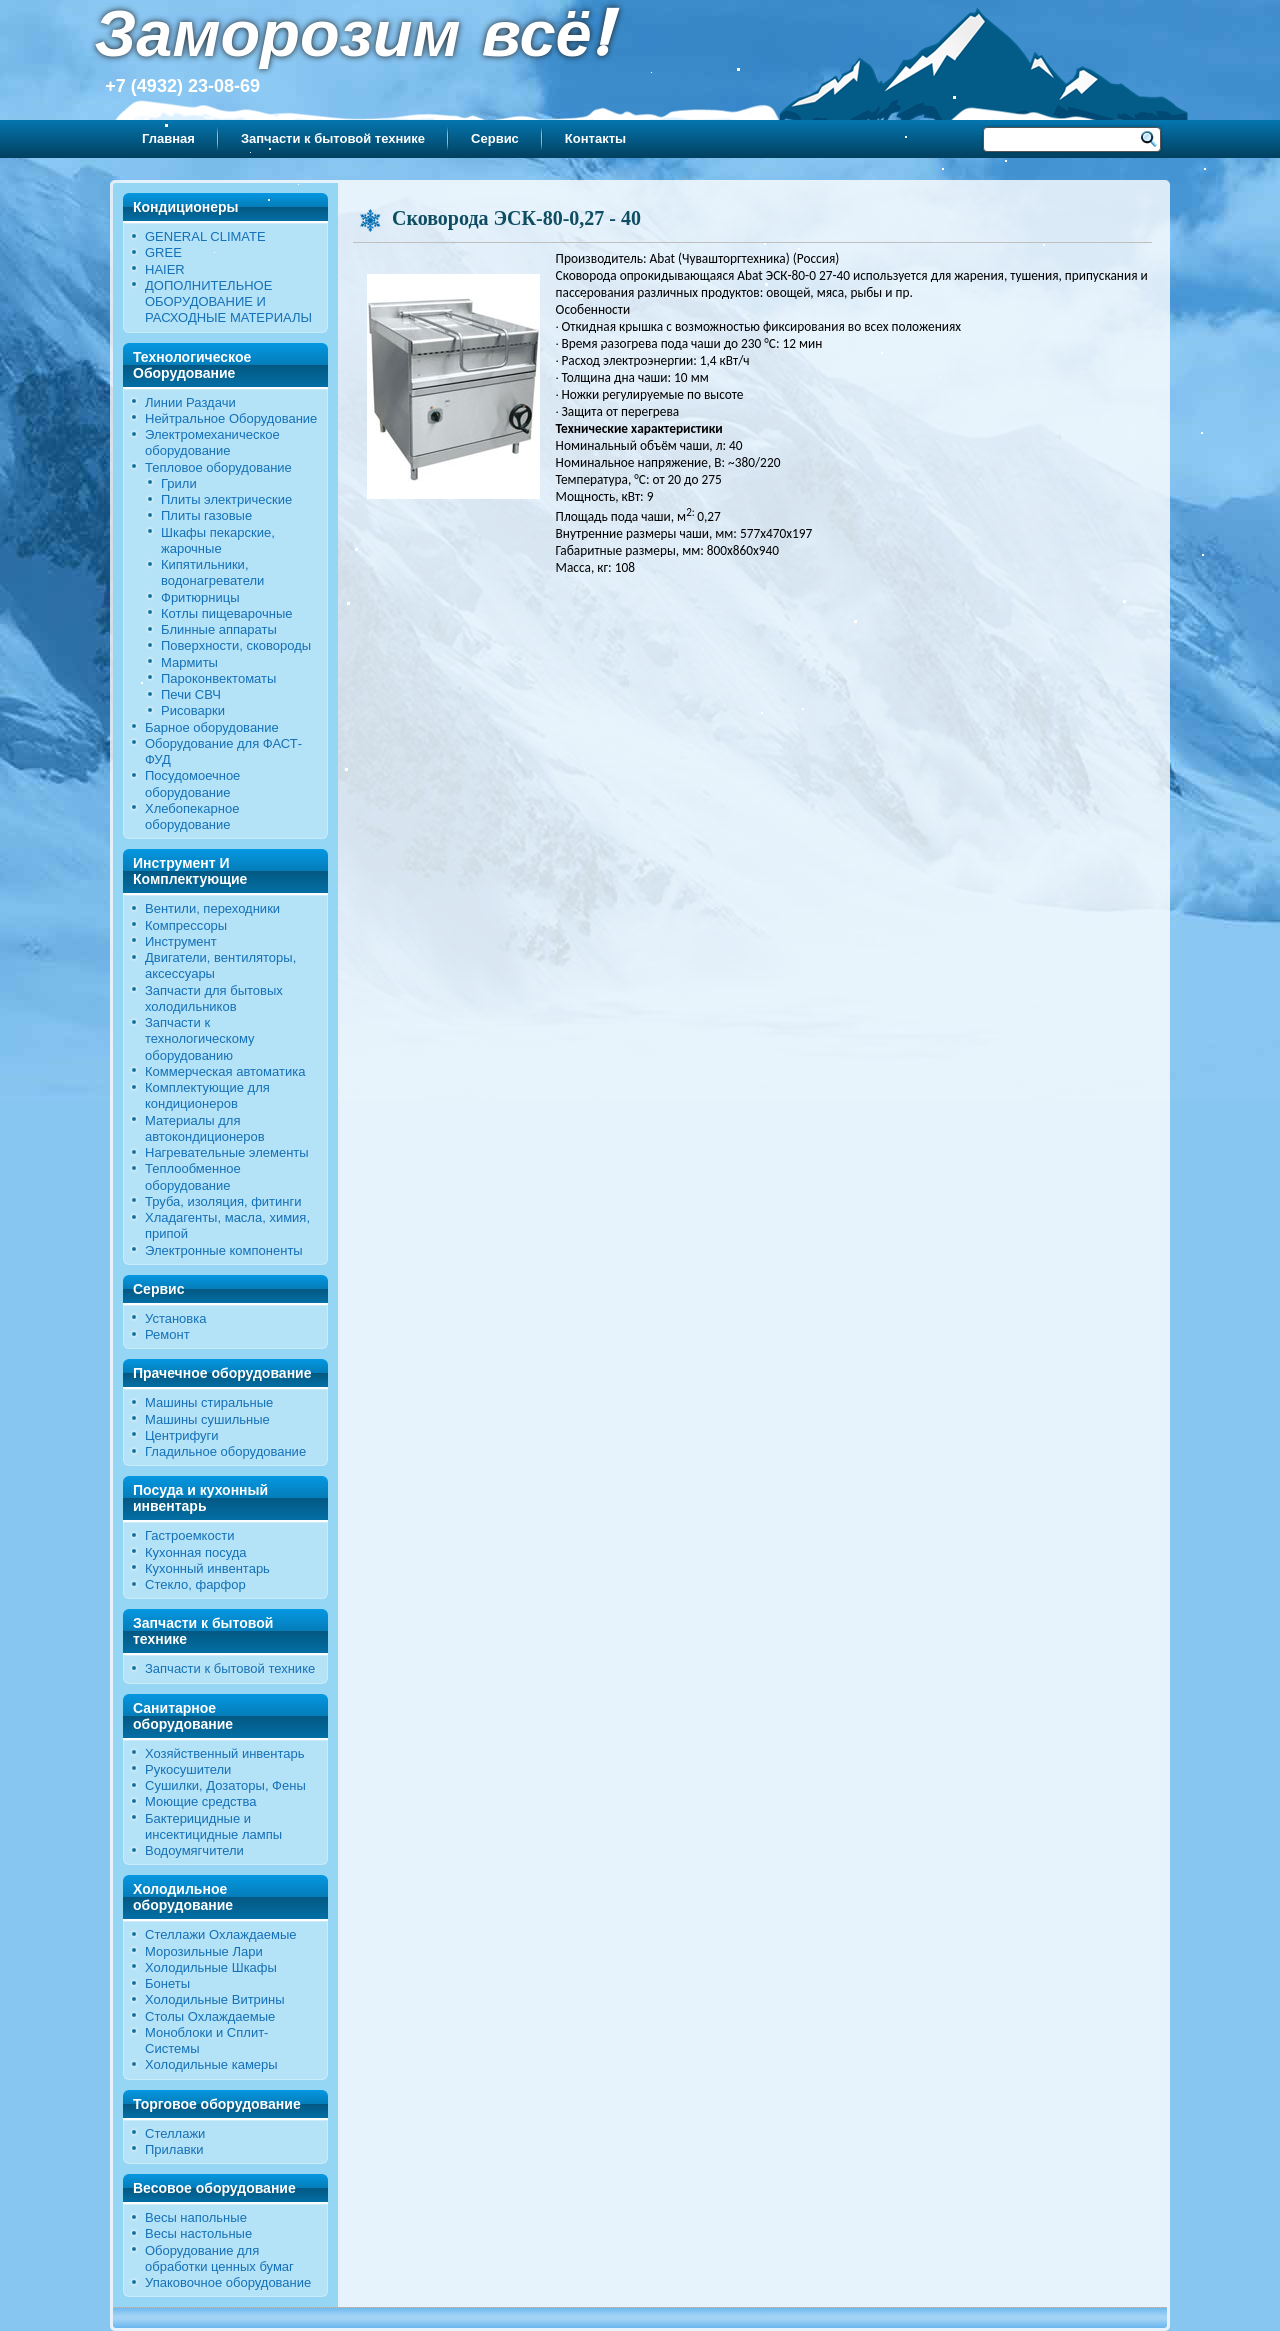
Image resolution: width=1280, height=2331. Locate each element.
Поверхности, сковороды (236, 645)
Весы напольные (196, 2217)
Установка (175, 1318)
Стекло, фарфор (195, 1584)
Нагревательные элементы (227, 1152)
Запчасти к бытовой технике (333, 138)
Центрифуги (182, 1435)
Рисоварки (193, 710)
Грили (179, 483)
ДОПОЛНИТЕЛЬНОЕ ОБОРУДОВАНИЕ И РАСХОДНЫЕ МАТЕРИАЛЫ (228, 302)
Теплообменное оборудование (193, 1176)
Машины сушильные (207, 1419)
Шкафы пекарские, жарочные (218, 540)
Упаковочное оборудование (228, 2282)
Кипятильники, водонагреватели (212, 572)
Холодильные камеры (211, 2064)
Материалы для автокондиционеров (205, 1128)
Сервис (495, 138)
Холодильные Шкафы (211, 1967)
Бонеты (167, 1983)
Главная (168, 138)
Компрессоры (186, 925)
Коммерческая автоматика (225, 1071)
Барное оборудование (212, 727)
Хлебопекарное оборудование (192, 816)
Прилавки (174, 2149)
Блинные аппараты (219, 629)
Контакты (595, 138)
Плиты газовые (206, 515)
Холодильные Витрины (215, 1999)
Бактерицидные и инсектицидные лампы (213, 1826)
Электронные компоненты (224, 1250)
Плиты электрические (226, 499)
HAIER (165, 269)
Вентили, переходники (212, 908)
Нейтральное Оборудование (231, 418)
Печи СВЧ (191, 694)
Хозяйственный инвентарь (225, 1753)
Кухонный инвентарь (207, 1568)
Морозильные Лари (204, 1951)
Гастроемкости (189, 1535)
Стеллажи (175, 2133)
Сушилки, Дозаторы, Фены (225, 1785)
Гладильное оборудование (225, 1451)
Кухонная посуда (196, 1552)
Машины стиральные (209, 1402)
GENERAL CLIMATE (205, 236)
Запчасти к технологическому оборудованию (200, 1039)
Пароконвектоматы (218, 678)
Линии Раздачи (190, 402)
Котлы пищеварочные (227, 613)
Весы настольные (198, 2233)
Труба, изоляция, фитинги (223, 1201)
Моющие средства (200, 1801)
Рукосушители (188, 1769)
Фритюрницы (200, 597)
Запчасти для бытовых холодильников (214, 998)
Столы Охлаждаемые (210, 2016)
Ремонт (167, 1334)
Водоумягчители (194, 1850)
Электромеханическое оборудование (212, 442)
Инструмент (181, 941)
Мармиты (189, 662)
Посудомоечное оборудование (192, 783)
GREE (163, 252)
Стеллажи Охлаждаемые (221, 1934)
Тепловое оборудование (218, 467)
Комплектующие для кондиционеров (207, 1095)
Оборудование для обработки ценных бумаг (219, 2258)
